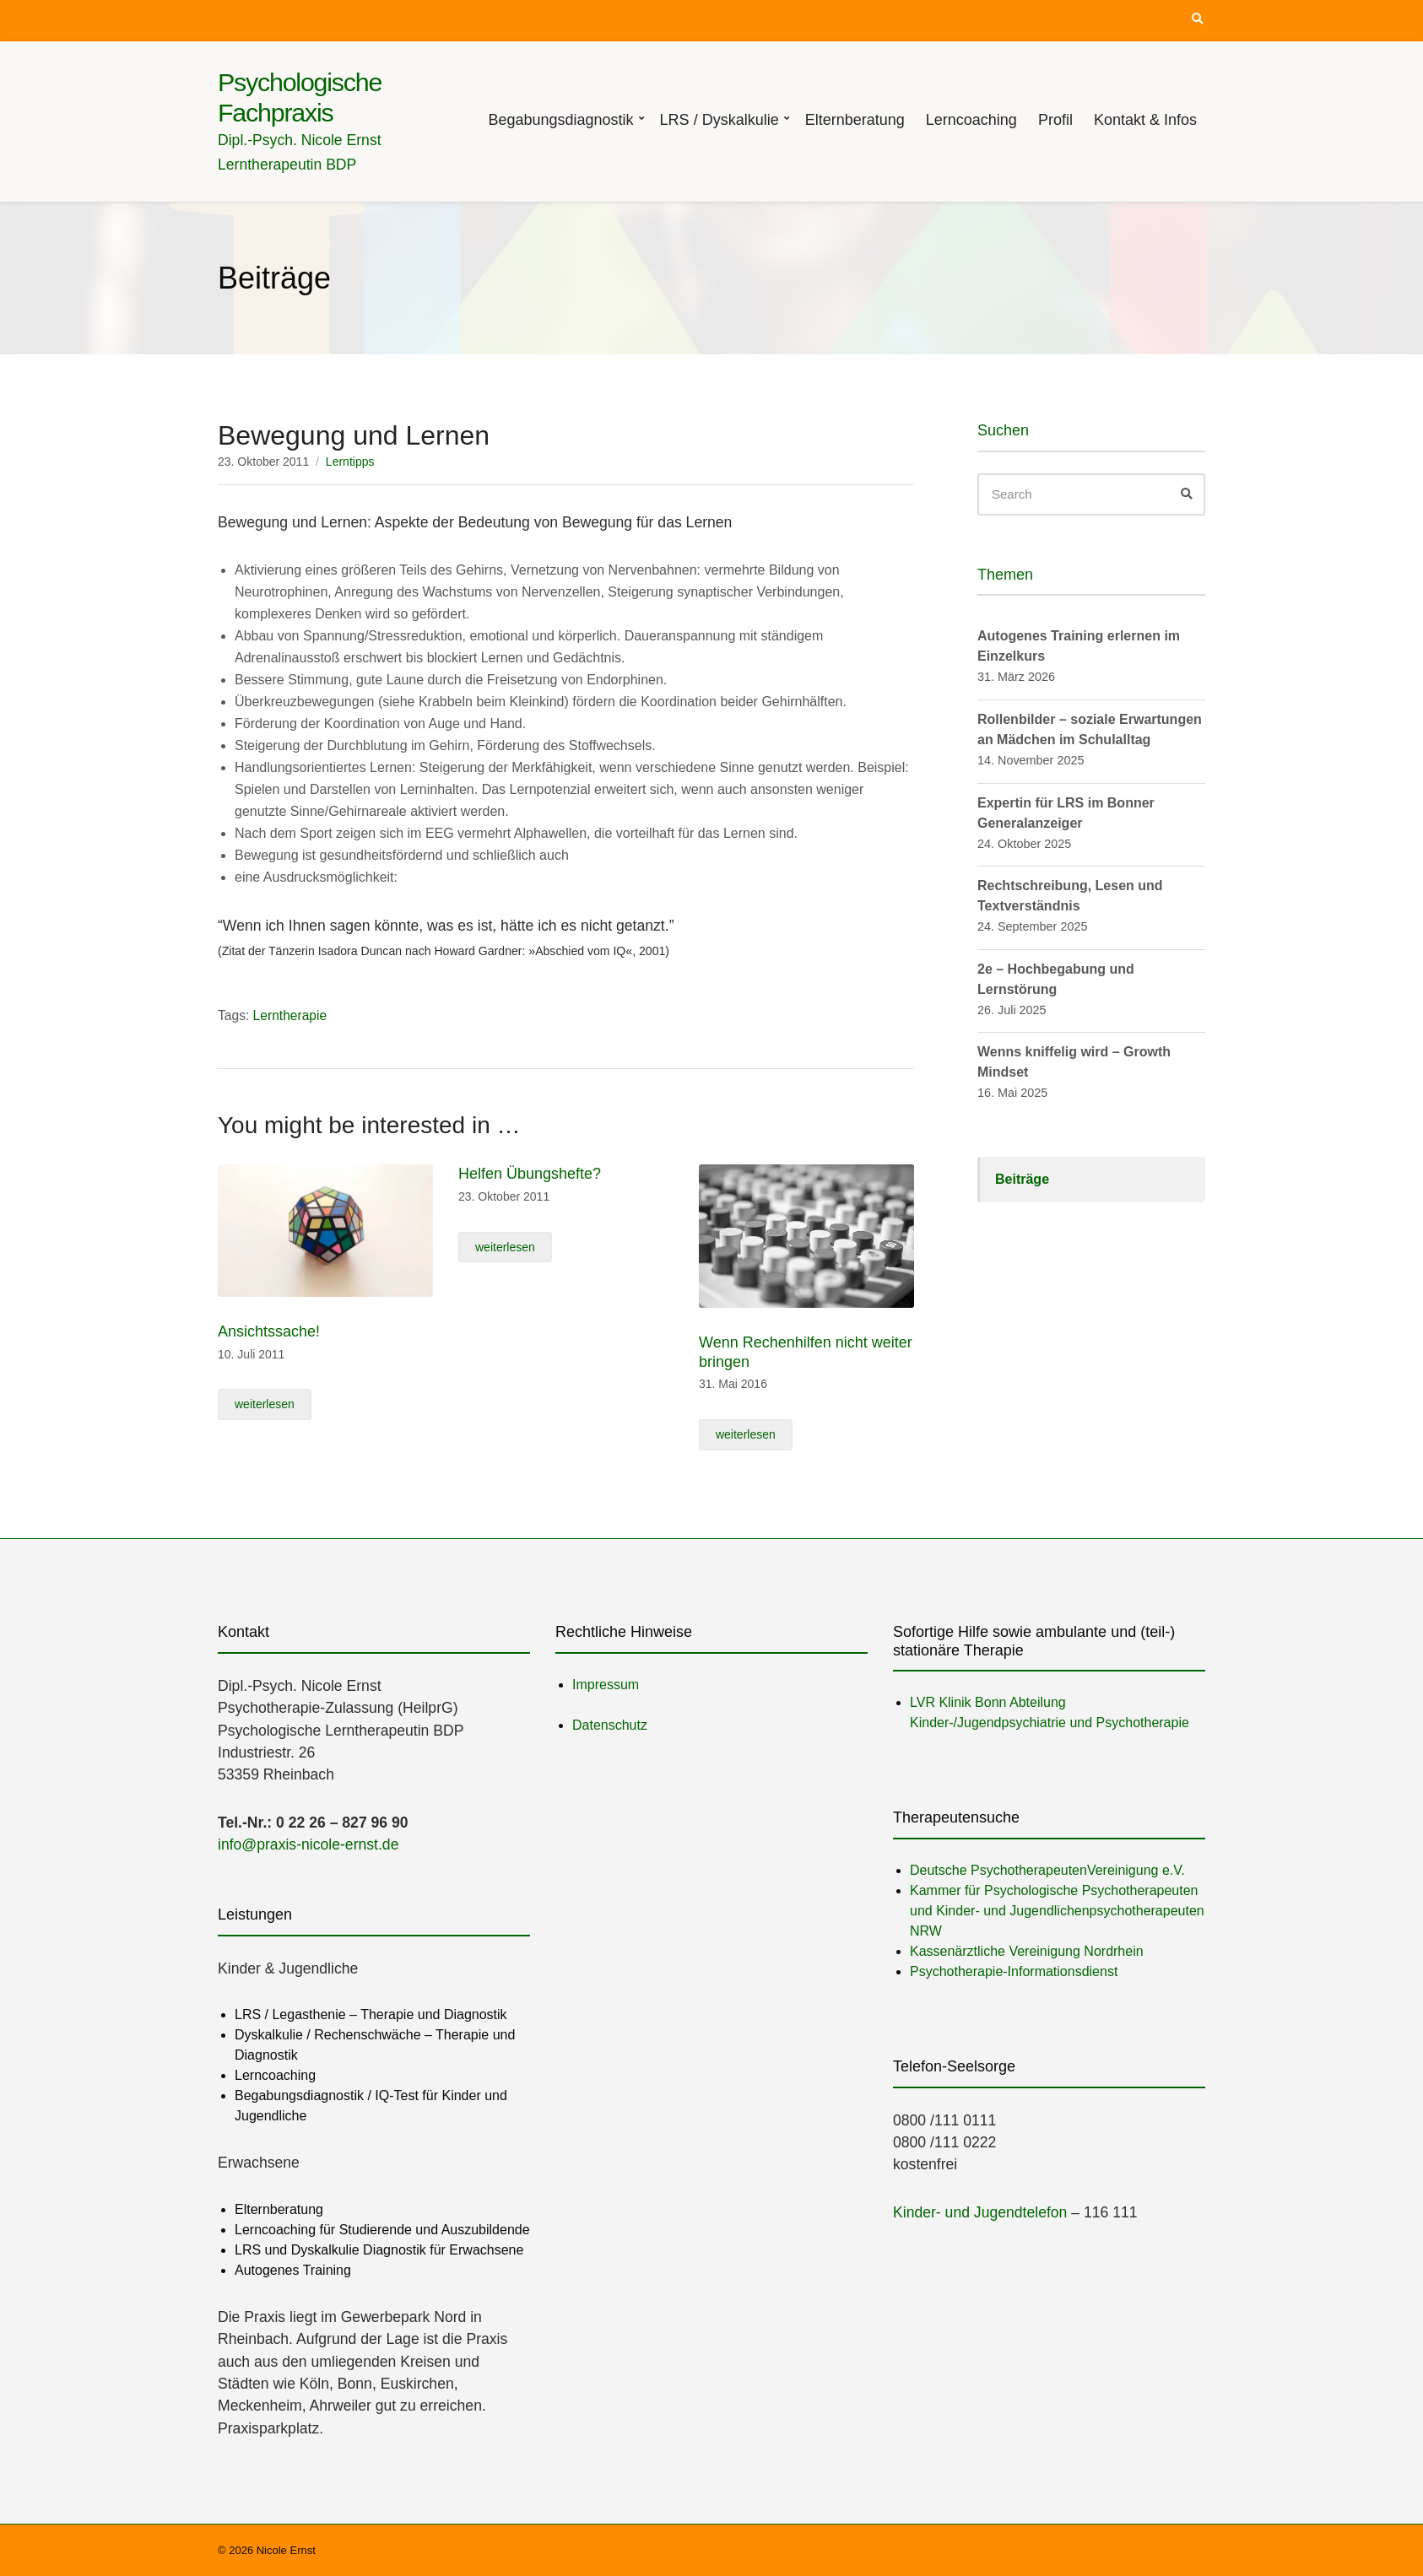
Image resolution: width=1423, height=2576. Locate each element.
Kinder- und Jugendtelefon (980, 2212)
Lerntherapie (290, 1015)
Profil (1055, 119)
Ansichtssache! (269, 1331)
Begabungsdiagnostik (560, 119)
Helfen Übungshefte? (529, 1173)
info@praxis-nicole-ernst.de (308, 1844)
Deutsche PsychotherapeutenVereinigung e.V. (1047, 1870)
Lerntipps (350, 461)
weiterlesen (265, 1404)
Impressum (605, 1684)
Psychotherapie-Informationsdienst (1013, 1971)
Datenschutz (609, 1725)
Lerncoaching (971, 119)
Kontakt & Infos (1145, 119)
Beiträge (1022, 1179)
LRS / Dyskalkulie (719, 119)
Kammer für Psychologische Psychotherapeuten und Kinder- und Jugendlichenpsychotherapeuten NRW (1057, 1910)
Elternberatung (855, 119)
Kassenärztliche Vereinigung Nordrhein (1027, 1951)
